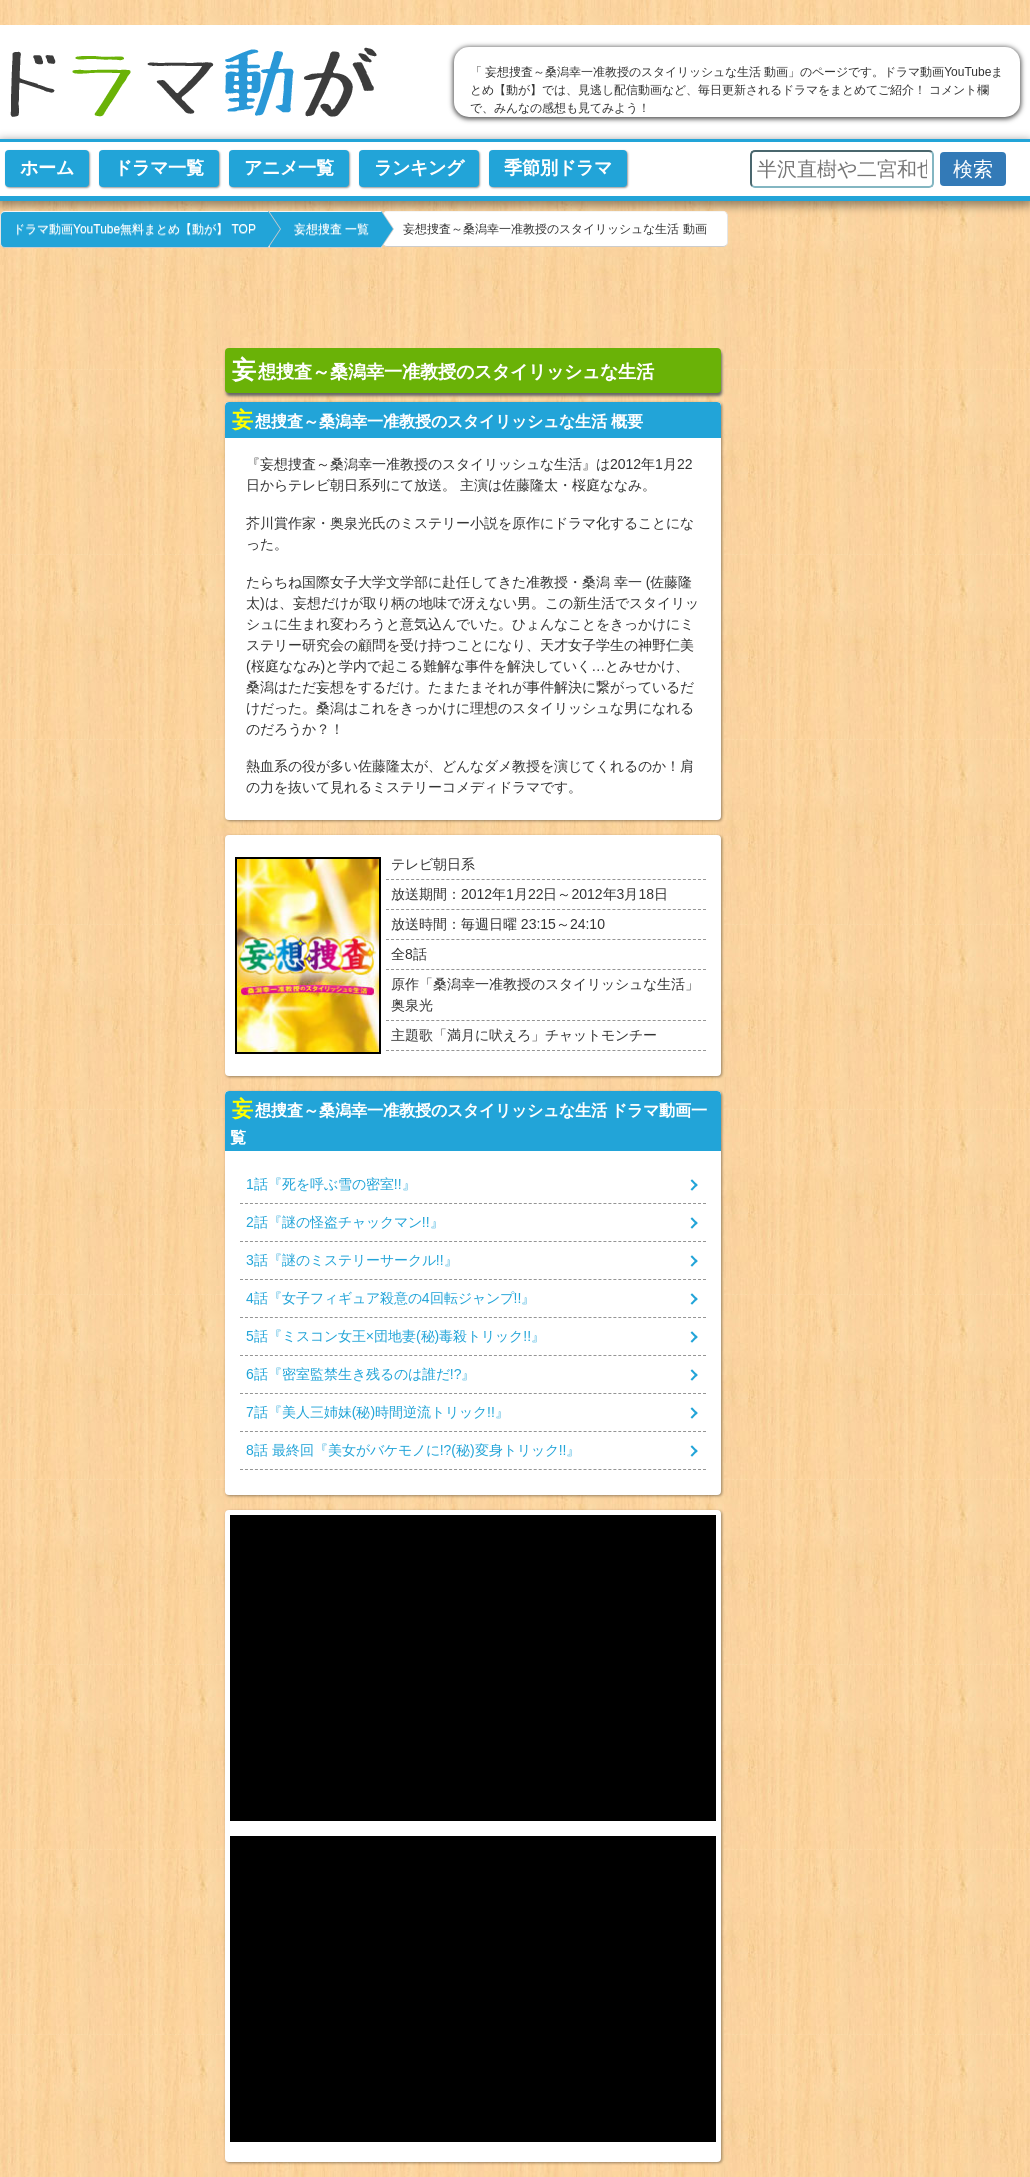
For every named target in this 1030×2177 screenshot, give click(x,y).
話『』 (331, 1184)
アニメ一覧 (289, 168)
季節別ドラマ (558, 168)
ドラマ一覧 (159, 168)
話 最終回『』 (413, 1450)
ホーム (47, 168)
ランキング (419, 168)
